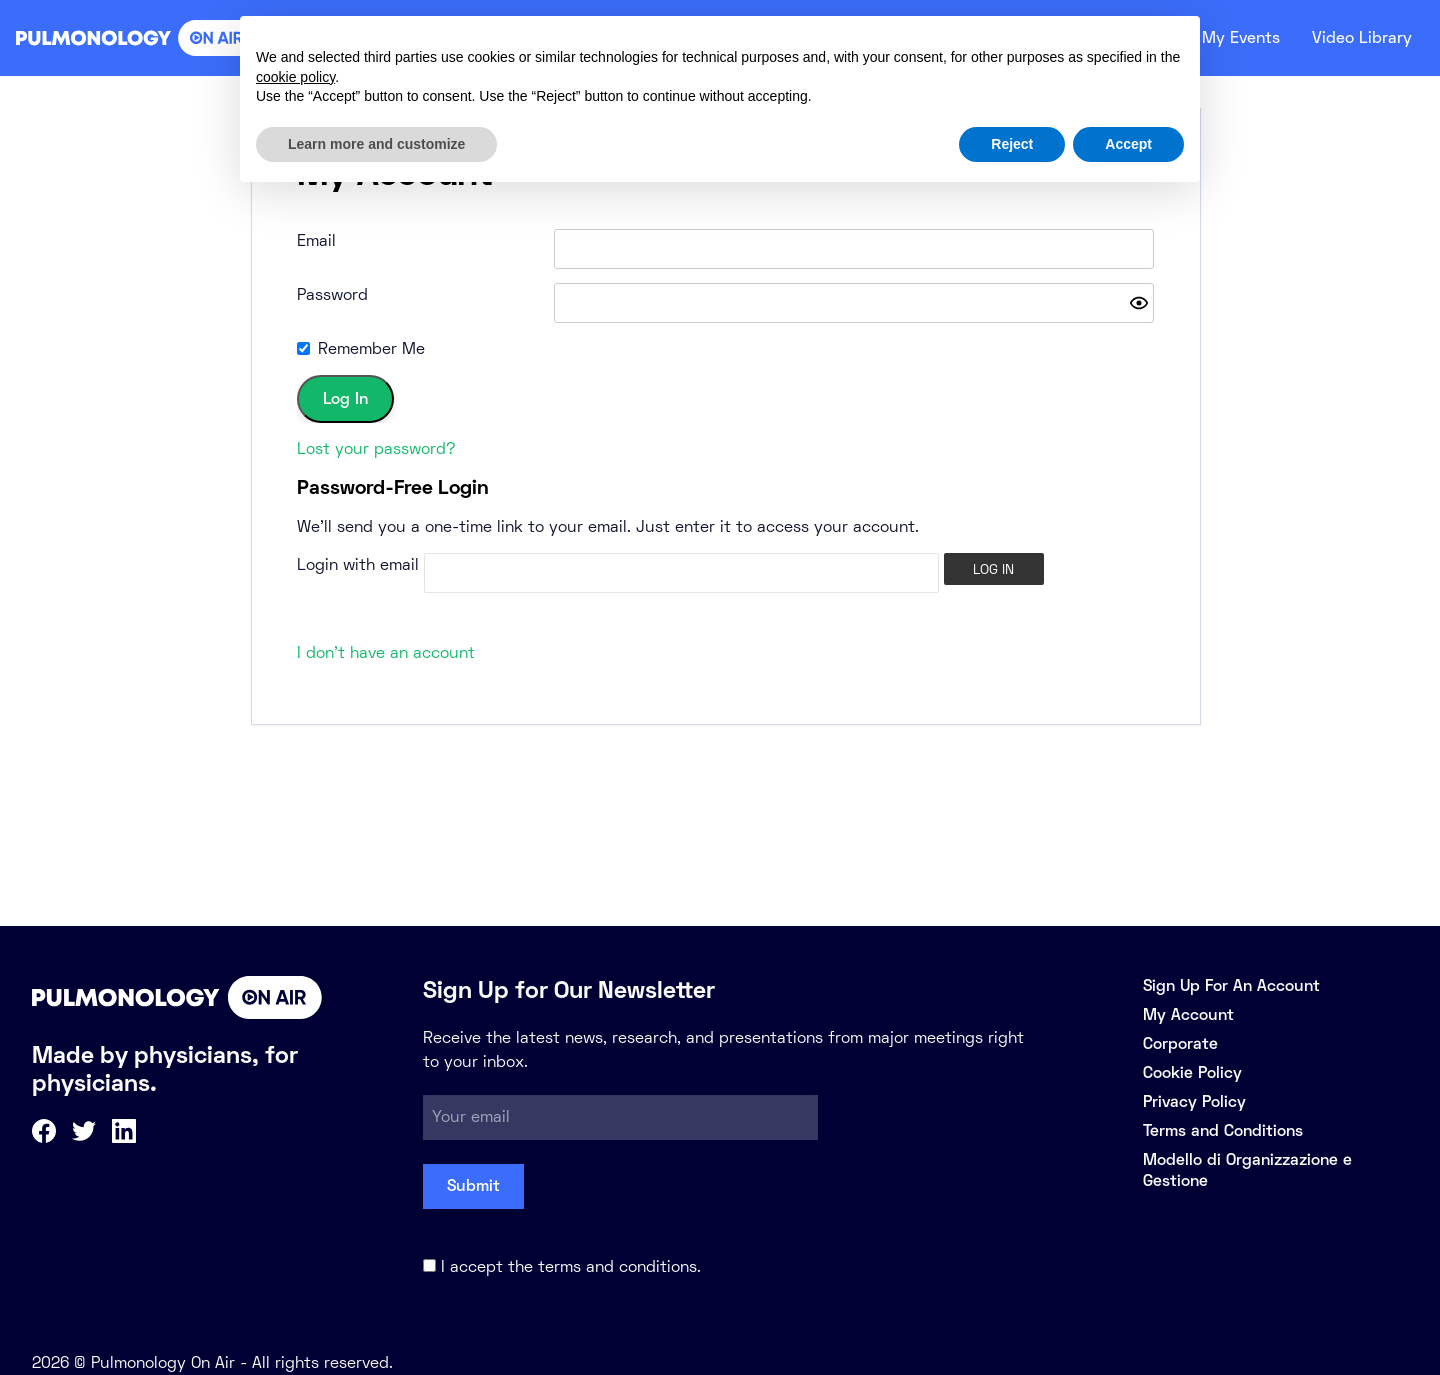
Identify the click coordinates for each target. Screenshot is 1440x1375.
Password (332, 294)
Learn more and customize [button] (376, 144)
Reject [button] (1012, 144)
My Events (1230, 38)
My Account (1188, 1014)
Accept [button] (1128, 144)
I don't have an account (386, 652)
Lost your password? (376, 448)
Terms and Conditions (1223, 1130)
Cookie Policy (1192, 1072)
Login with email (358, 564)
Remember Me (371, 348)
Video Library (1358, 38)
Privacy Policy (1194, 1101)
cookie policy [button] (295, 77)
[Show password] (1139, 303)
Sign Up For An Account (1231, 985)
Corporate (1180, 1043)
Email (316, 240)
